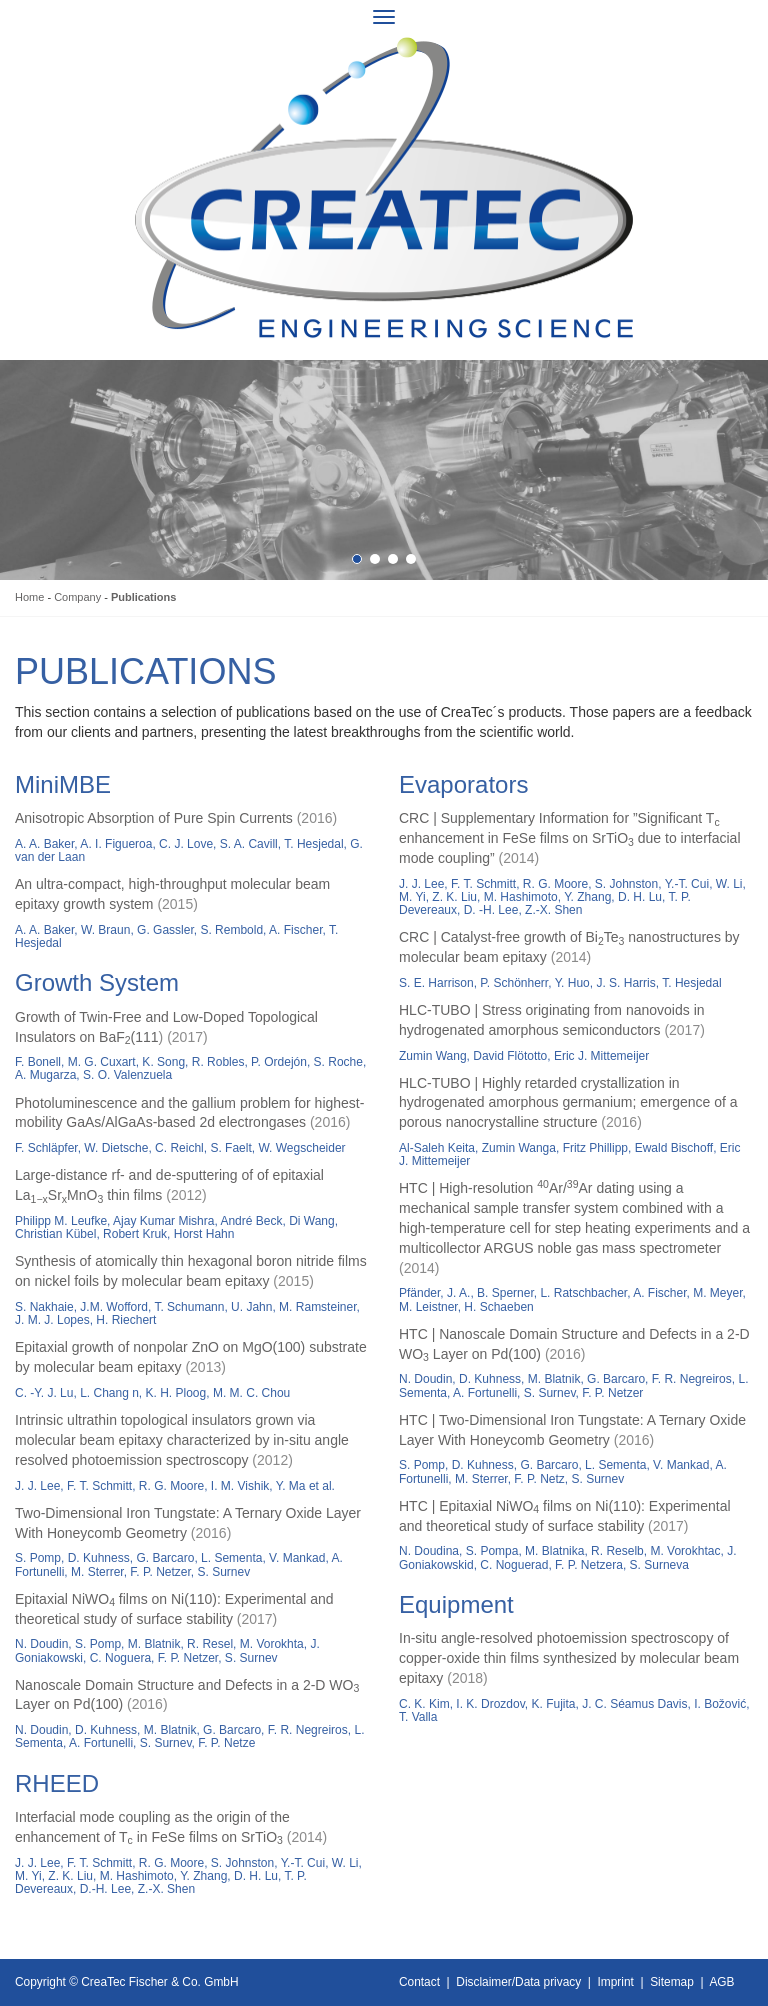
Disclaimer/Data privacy (518, 1982)
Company (77, 597)
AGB (721, 1982)
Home (29, 597)
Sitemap (672, 1982)
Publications (143, 597)
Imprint (616, 1982)
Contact (419, 1982)
